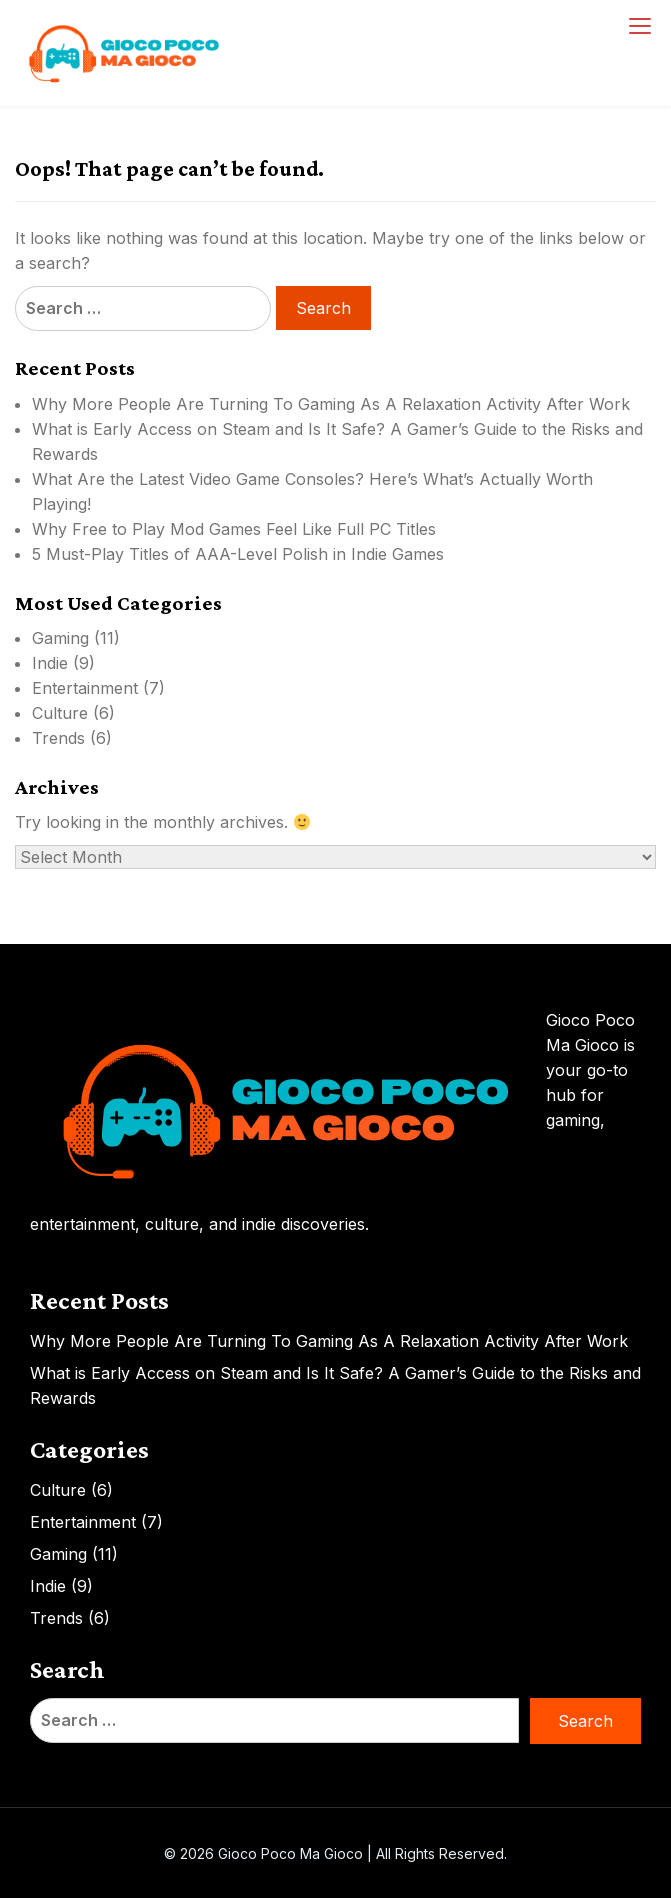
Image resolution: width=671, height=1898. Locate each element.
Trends (58, 738)
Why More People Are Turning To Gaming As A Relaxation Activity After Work (331, 404)
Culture (60, 713)
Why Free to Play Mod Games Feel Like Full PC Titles (234, 529)
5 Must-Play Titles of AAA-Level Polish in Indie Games (238, 554)
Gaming (60, 638)
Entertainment (85, 688)
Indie (50, 663)
